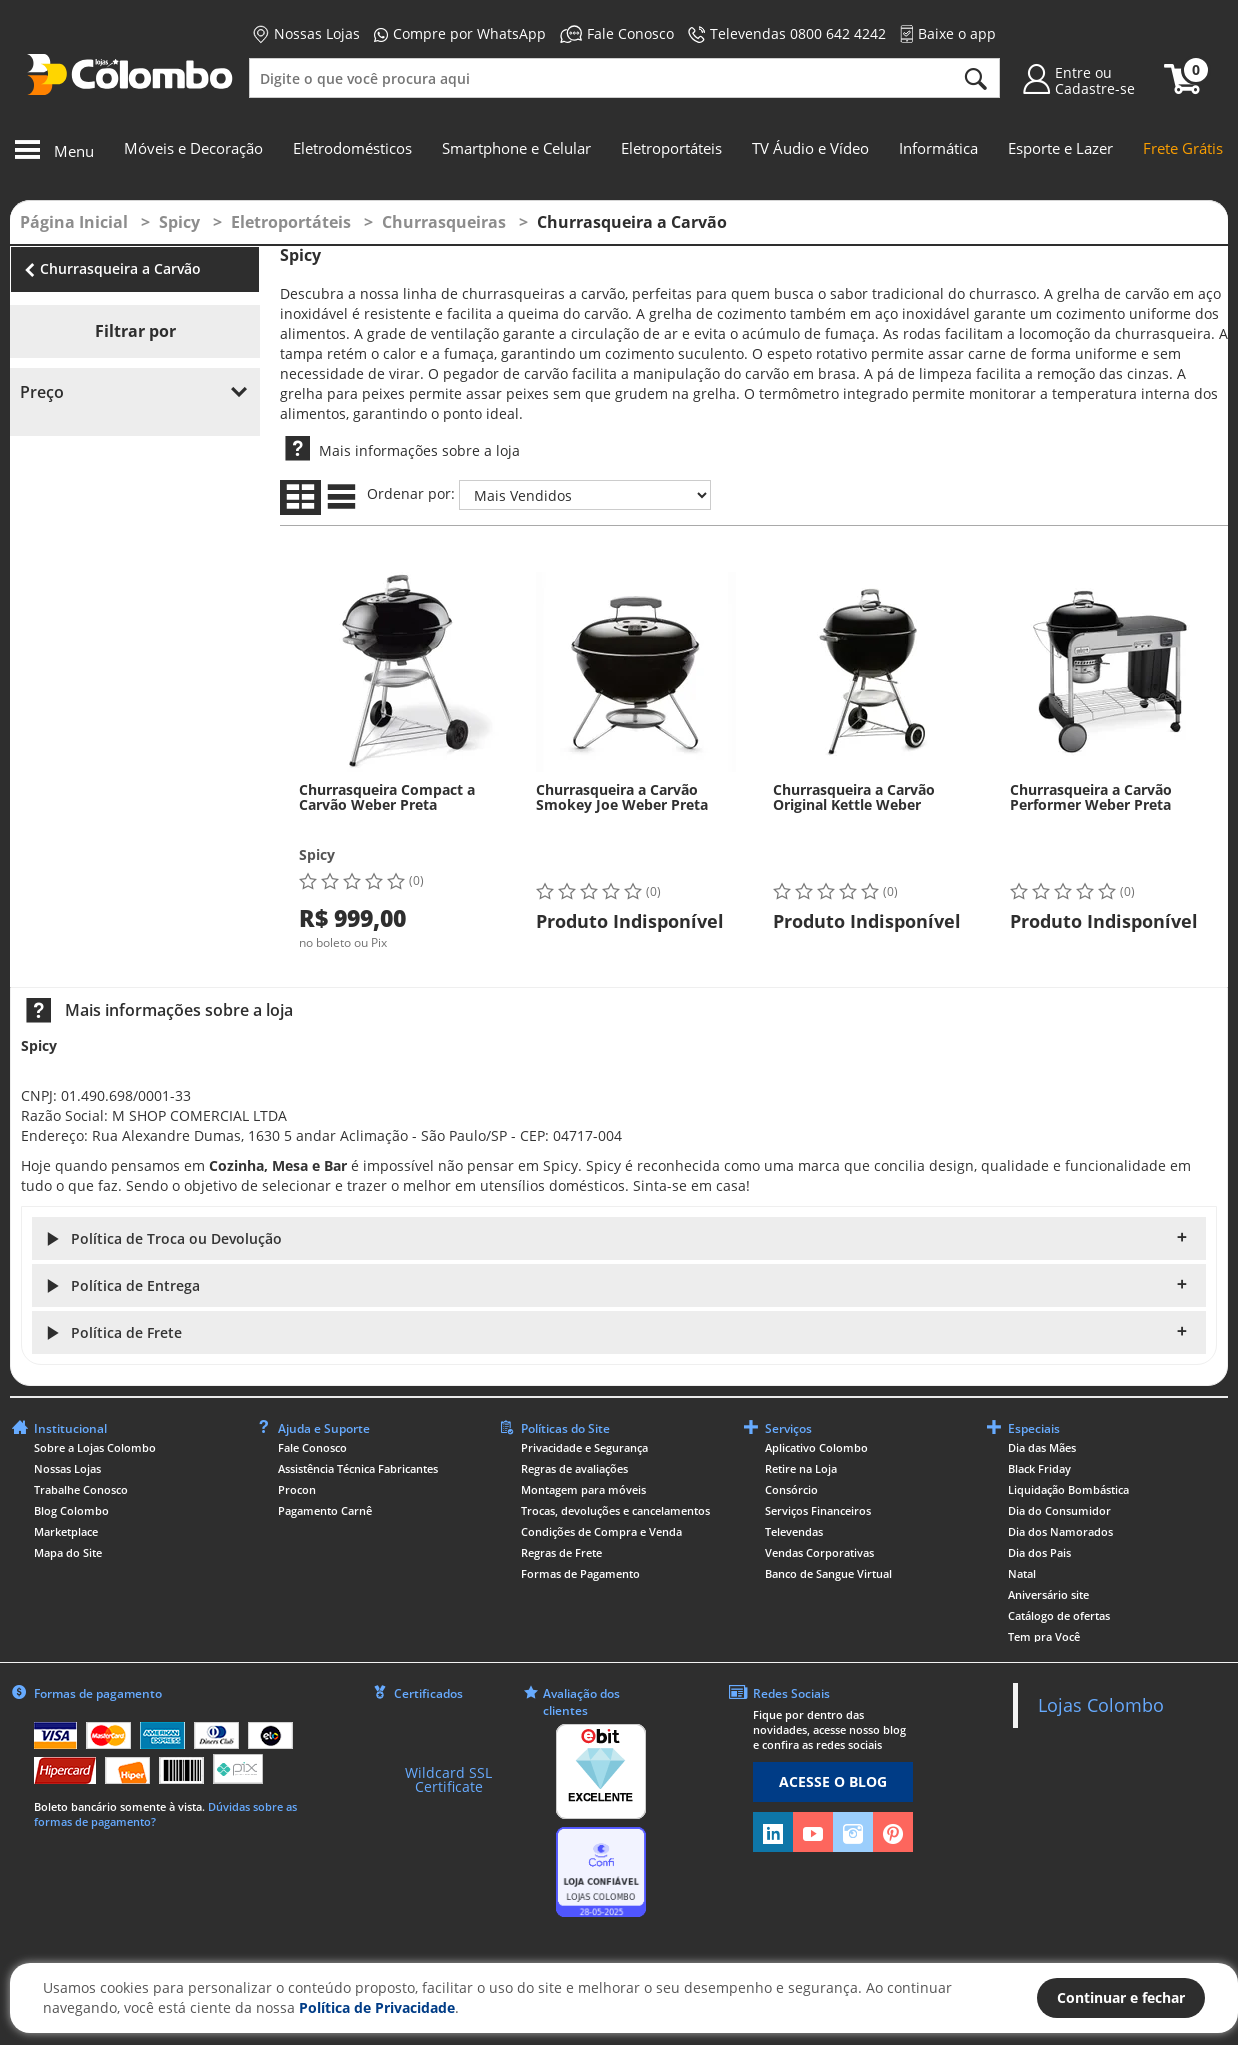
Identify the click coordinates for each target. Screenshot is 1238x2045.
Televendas (794, 1531)
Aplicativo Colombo (816, 1447)
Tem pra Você (1044, 1636)
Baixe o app (948, 33)
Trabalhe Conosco (81, 1489)
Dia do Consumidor (1059, 1510)
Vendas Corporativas (819, 1552)
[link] (449, 1736)
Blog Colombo (71, 1510)
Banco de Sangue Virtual (828, 1573)
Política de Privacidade (377, 2007)
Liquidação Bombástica (1068, 1489)
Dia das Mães (1042, 1447)
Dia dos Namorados (1060, 1531)
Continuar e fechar (1121, 1997)
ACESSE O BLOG (833, 1781)
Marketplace (66, 1531)
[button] (619, 1238)
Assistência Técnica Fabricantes (358, 1468)
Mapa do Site (68, 1552)
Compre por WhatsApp (460, 34)
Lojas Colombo (1101, 1705)
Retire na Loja (801, 1468)
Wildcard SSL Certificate (448, 1779)
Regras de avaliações (574, 1468)
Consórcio (791, 1489)
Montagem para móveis (583, 1489)
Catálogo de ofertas (1059, 1615)
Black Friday (1039, 1468)
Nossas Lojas (306, 34)
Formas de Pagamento (580, 1573)
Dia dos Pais (1039, 1552)
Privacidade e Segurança (584, 1447)
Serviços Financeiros (818, 1510)
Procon (297, 1489)
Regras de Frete (561, 1552)
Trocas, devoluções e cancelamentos (615, 1510)
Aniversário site (1048, 1594)
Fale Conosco (617, 33)
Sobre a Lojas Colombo (95, 1447)
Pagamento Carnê (325, 1510)
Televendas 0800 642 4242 (787, 33)
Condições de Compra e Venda (601, 1531)
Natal (1022, 1573)
